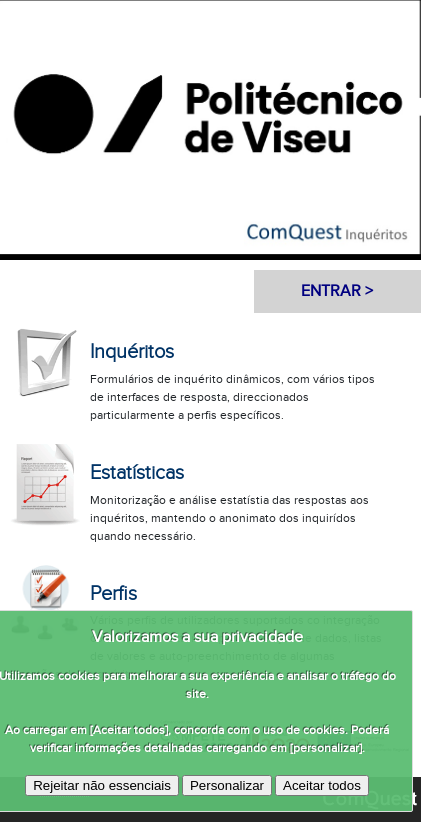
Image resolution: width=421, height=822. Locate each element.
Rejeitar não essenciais (102, 785)
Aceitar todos (322, 785)
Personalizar (227, 785)
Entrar (331, 291)
